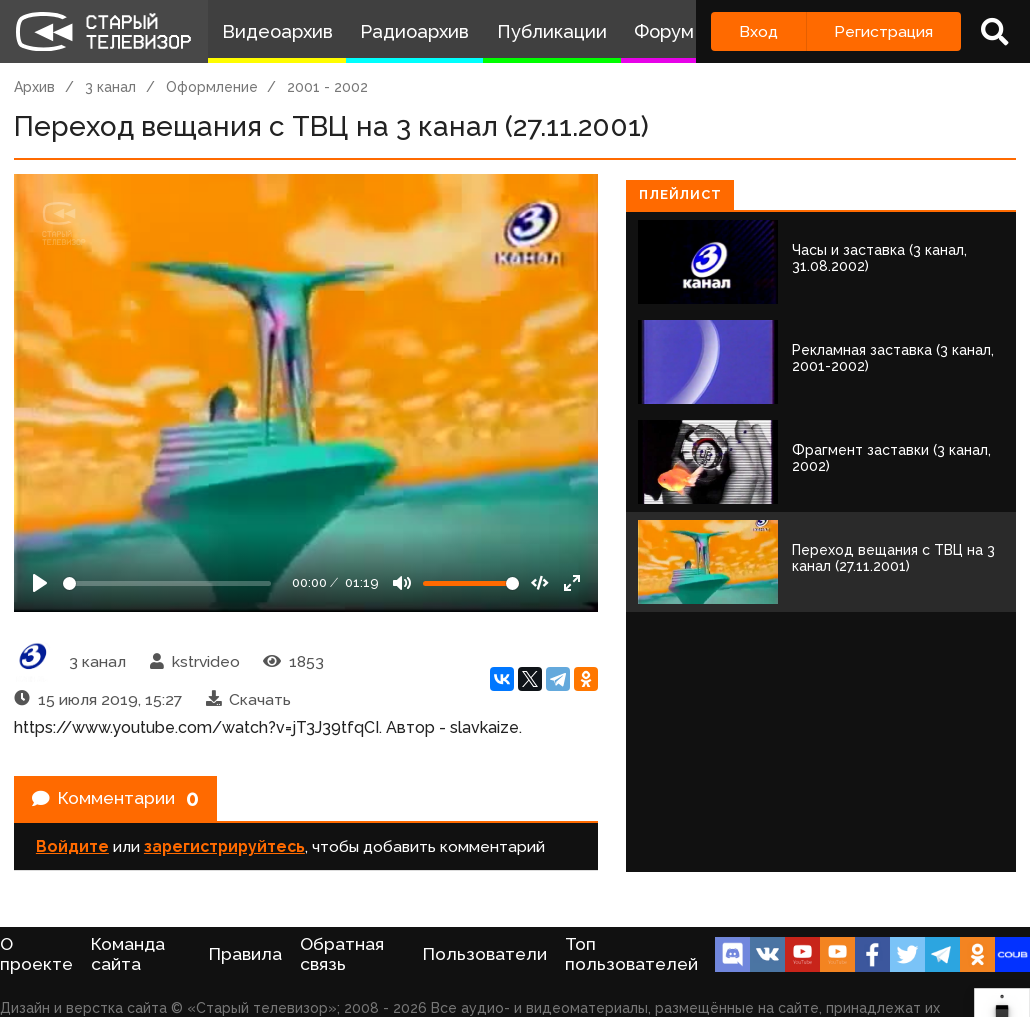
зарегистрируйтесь (224, 854)
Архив (34, 87)
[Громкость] (471, 583)
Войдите (72, 854)
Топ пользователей (631, 954)
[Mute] (402, 583)
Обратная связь (342, 954)
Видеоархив (277, 31)
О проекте (36, 954)
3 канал (110, 87)
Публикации (552, 31)
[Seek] (167, 583)
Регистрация (883, 31)
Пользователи (485, 954)
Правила (245, 954)
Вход (758, 31)
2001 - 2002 (327, 87)
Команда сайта (128, 954)
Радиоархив (414, 31)
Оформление (212, 87)
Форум (664, 31)
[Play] (40, 583)
